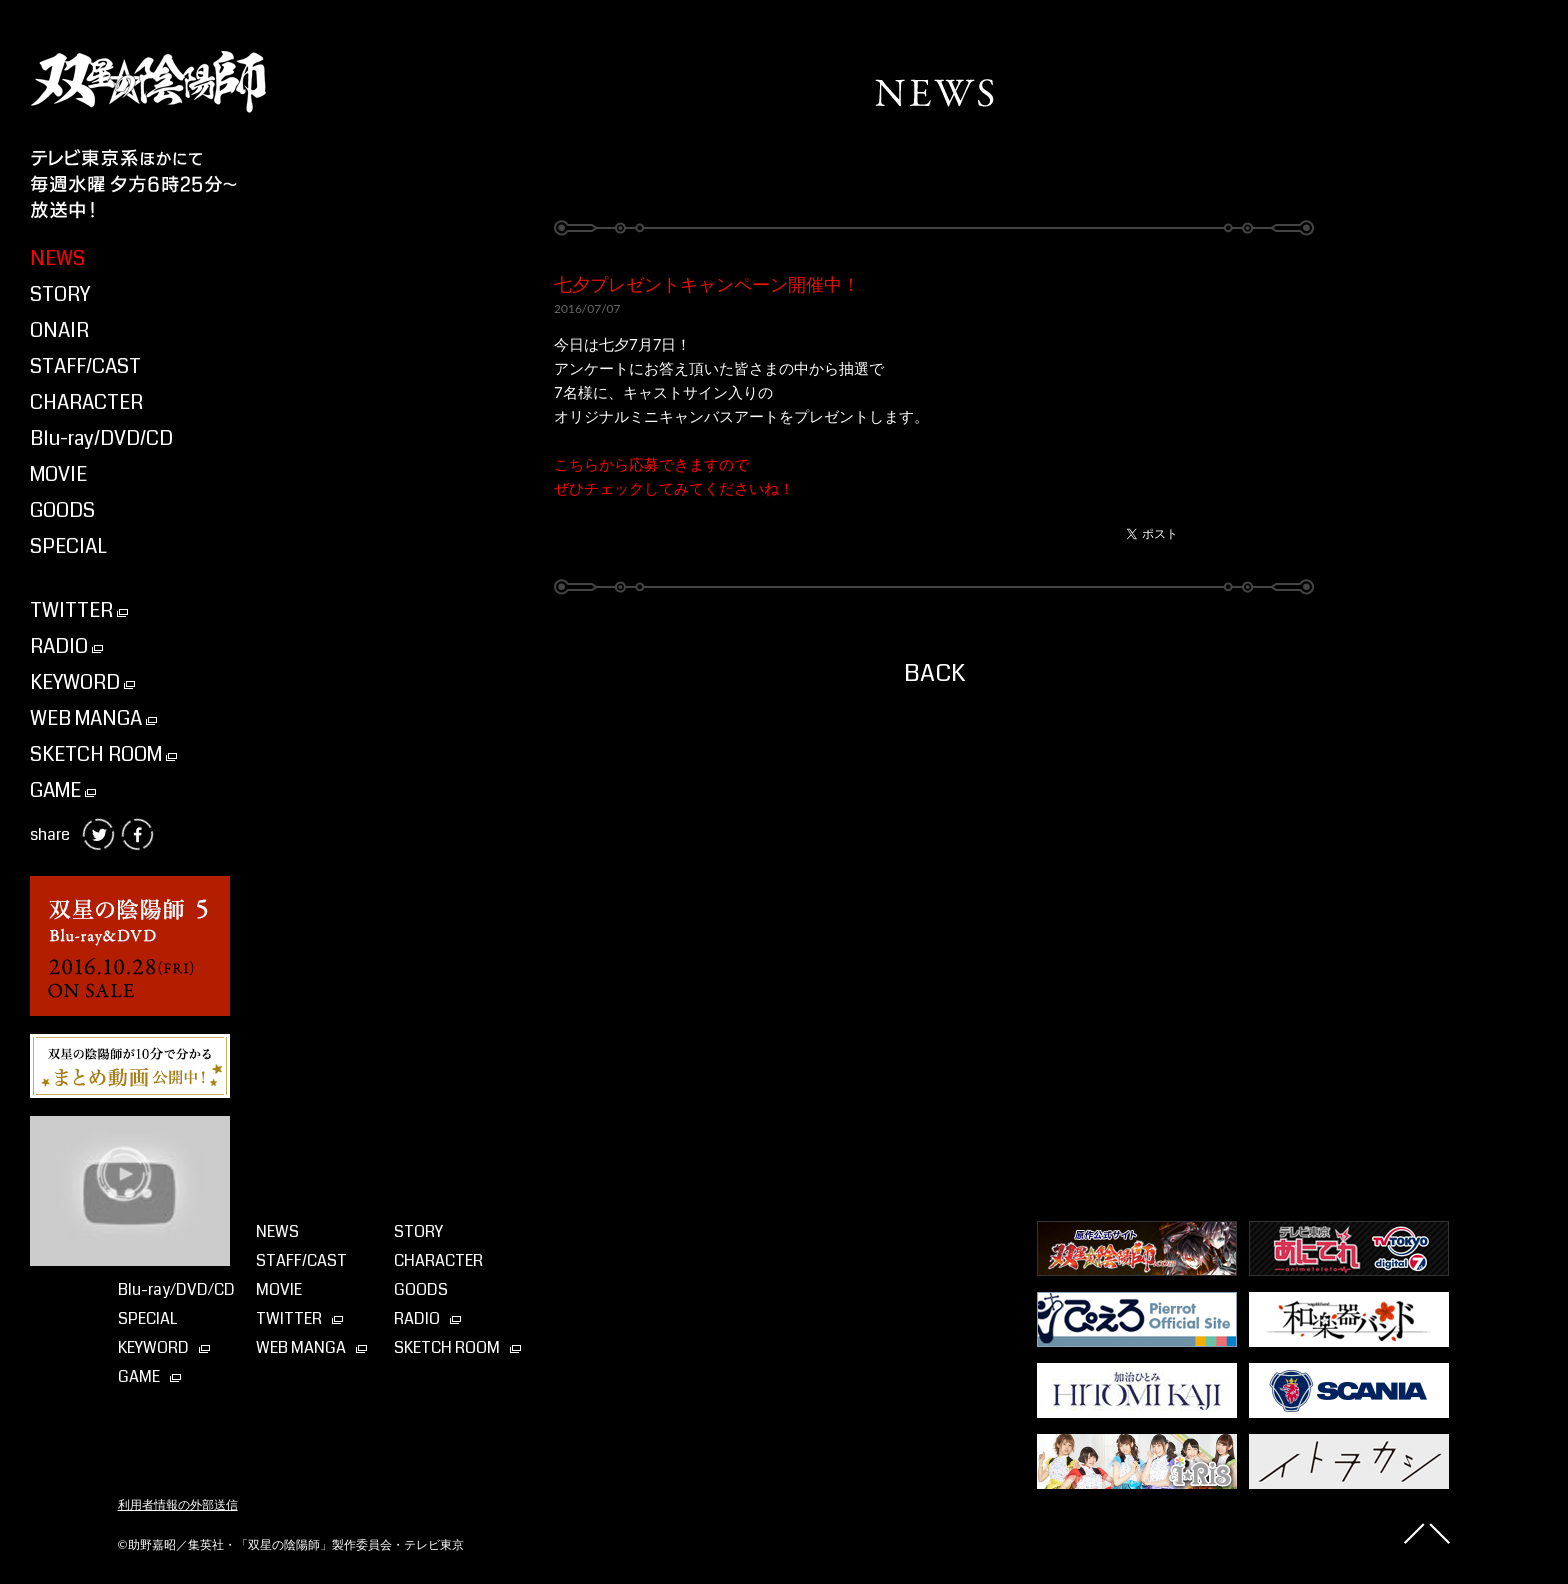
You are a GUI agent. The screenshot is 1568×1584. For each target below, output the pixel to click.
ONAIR (59, 330)
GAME (63, 790)
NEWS (57, 258)
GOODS (62, 510)
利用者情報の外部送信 (178, 1505)
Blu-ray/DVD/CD (101, 438)
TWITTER (79, 610)
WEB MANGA (93, 718)
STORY (60, 294)
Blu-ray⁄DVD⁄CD (176, 1289)
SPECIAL (68, 546)
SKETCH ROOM (103, 754)
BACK (934, 673)
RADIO (66, 646)
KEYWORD (82, 682)
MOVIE (58, 474)
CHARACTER (86, 402)
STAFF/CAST (85, 366)
